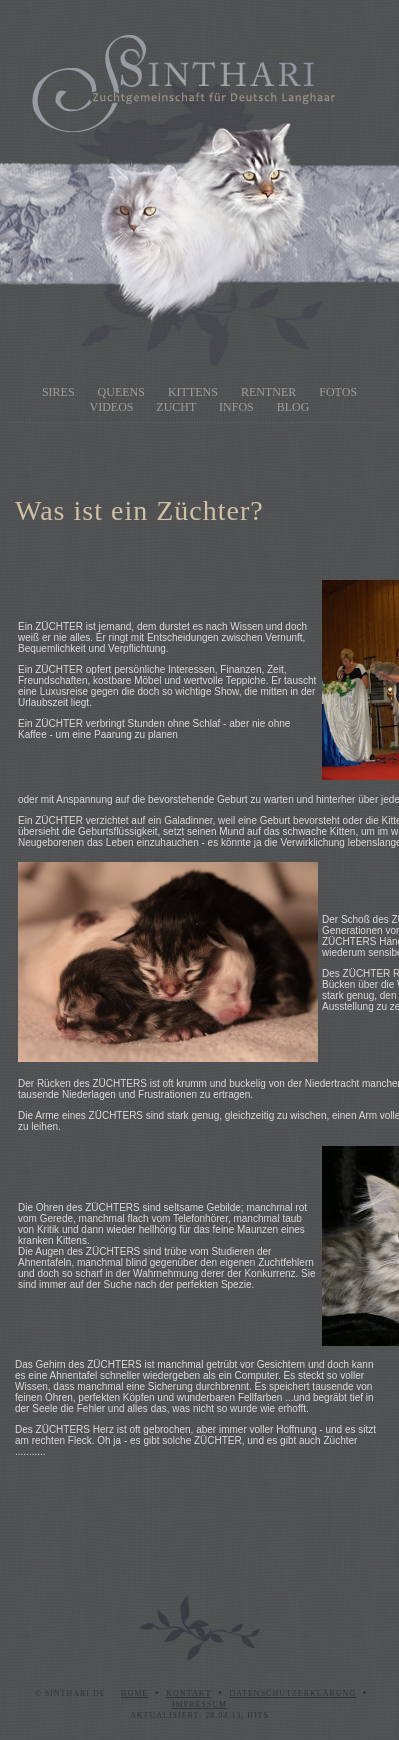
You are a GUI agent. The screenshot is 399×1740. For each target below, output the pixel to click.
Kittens (193, 392)
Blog (293, 407)
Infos (236, 407)
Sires (58, 392)
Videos (112, 407)
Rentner (268, 392)
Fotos (338, 392)
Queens (121, 392)
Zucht (176, 407)
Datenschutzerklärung (292, 1693)
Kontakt (188, 1693)
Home (135, 1693)
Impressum (199, 1704)
